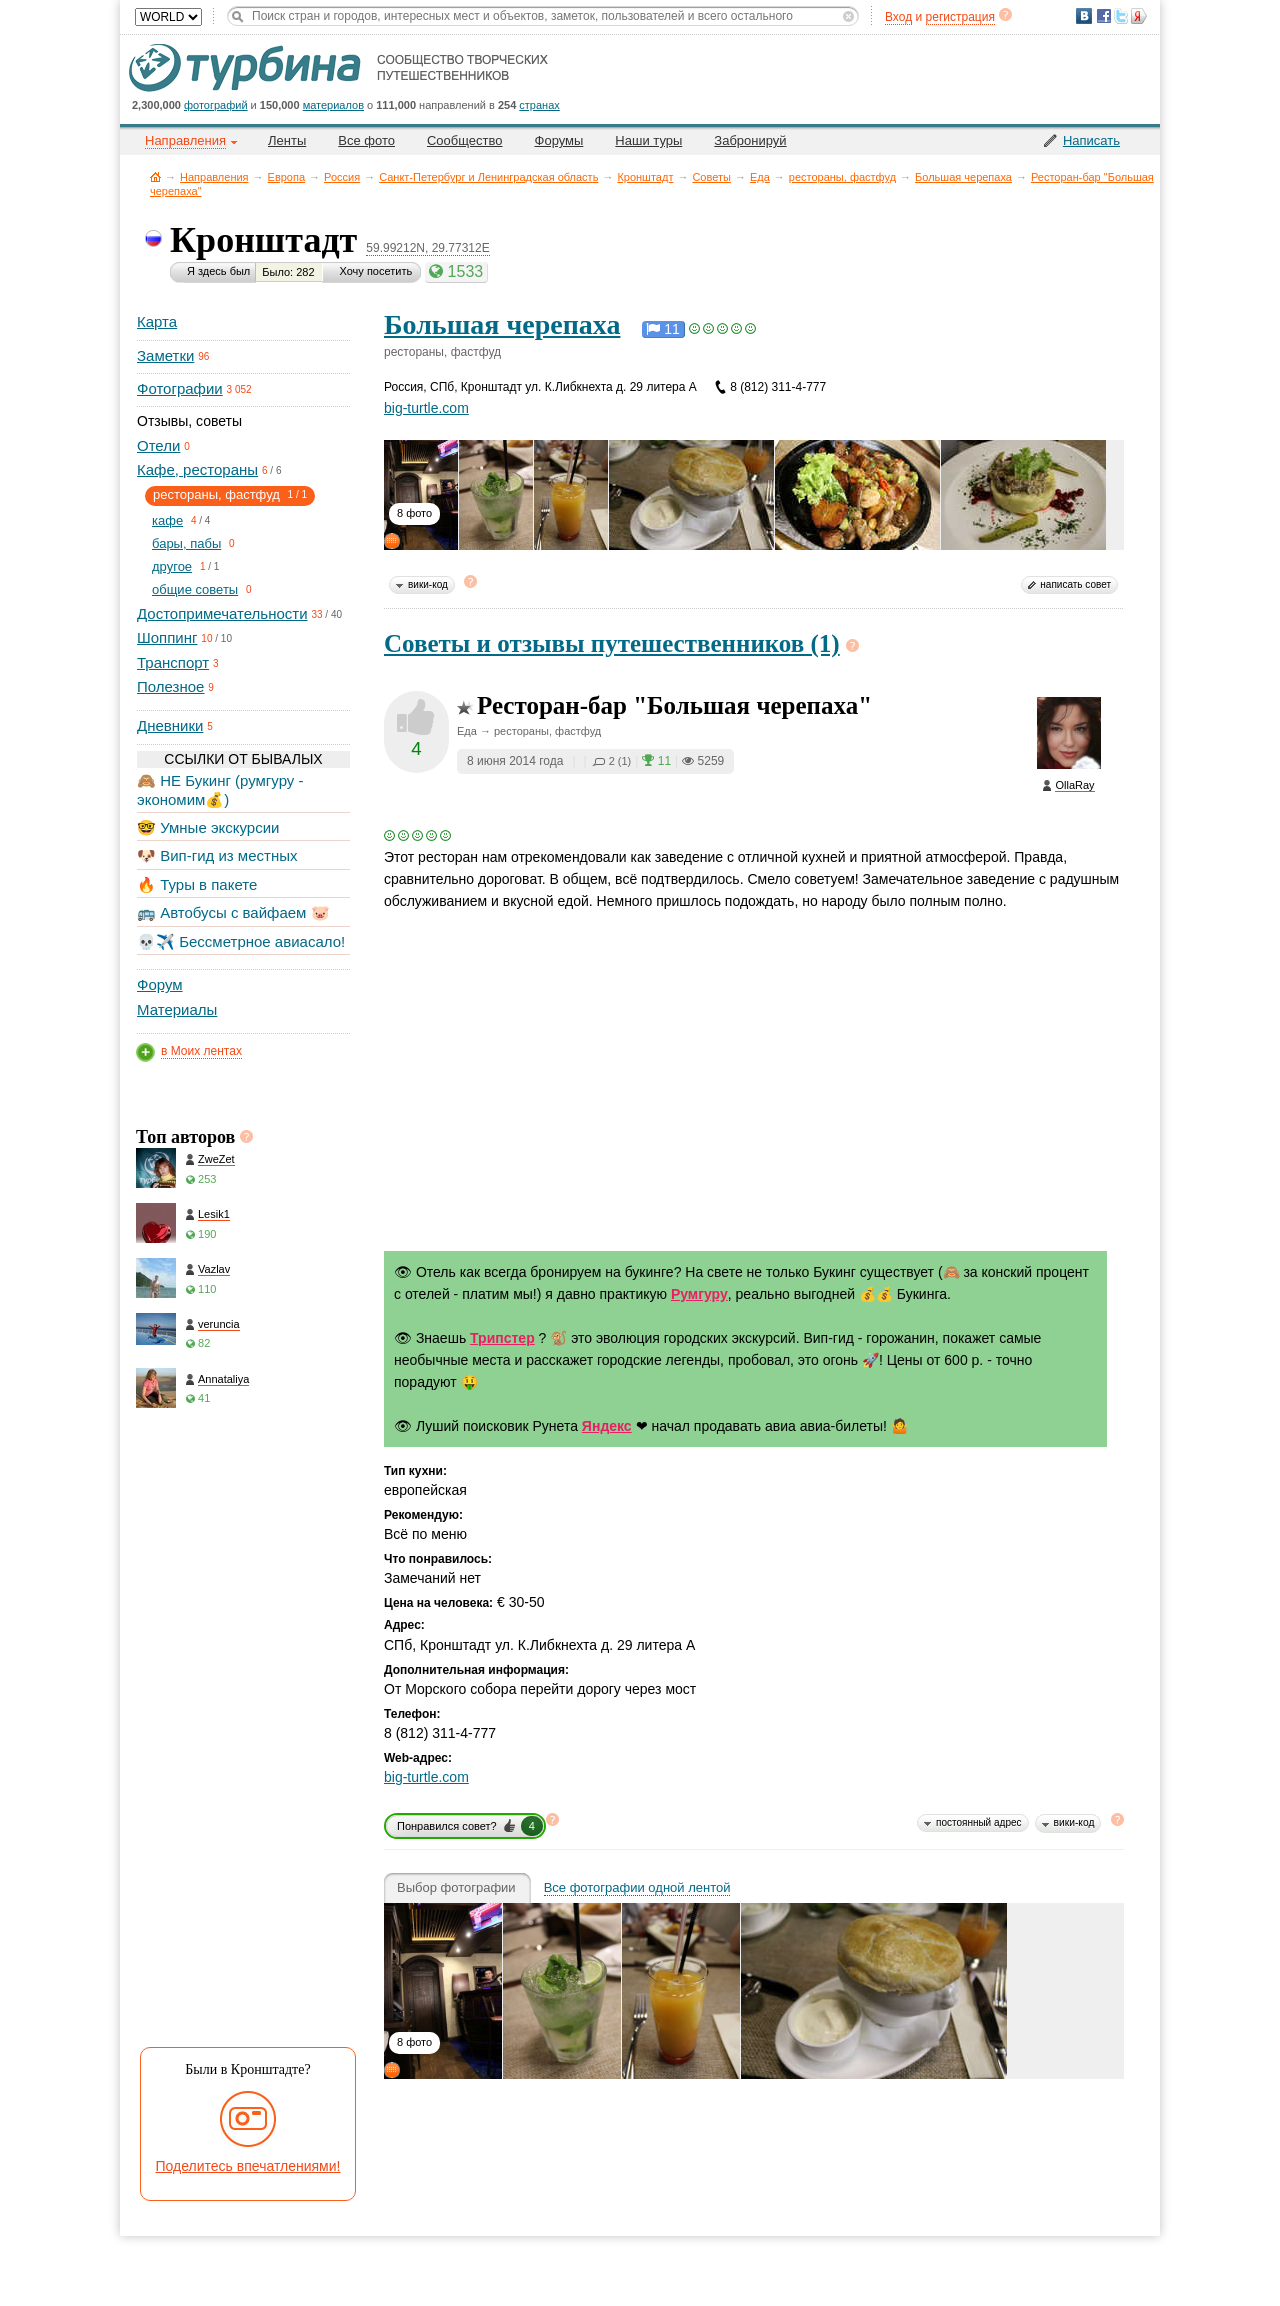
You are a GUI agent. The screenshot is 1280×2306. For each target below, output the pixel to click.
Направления (214, 177)
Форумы (559, 140)
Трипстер (502, 1338)
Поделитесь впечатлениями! (248, 2166)
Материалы (177, 1009)
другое (172, 566)
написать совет (1075, 584)
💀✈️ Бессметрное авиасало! (241, 941)
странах (539, 105)
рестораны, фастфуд (842, 177)
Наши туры (648, 140)
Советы (711, 177)
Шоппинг (167, 637)
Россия (342, 177)
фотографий (216, 105)
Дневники (170, 725)
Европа (287, 177)
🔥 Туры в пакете (197, 884)
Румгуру (699, 1294)
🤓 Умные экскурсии (208, 827)
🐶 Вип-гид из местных (217, 855)
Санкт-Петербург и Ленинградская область (488, 177)
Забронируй (750, 140)
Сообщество (465, 140)
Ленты (287, 140)
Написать (1091, 140)
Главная (155, 176)
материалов (333, 105)
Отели (158, 445)
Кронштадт (645, 177)
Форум (160, 984)
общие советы (195, 589)
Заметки (165, 355)
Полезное (170, 686)
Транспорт (173, 662)
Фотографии (180, 388)
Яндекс (607, 1426)
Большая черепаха (963, 177)
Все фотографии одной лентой (637, 1888)
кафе (167, 520)
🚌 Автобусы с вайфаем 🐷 (233, 912)
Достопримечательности (222, 613)
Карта (157, 321)
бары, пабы (186, 543)
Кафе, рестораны (197, 469)
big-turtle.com (426, 408)
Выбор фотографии (456, 1888)
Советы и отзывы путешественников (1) (612, 643)
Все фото (366, 140)
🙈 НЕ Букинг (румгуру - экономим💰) (220, 789)
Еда (760, 177)
